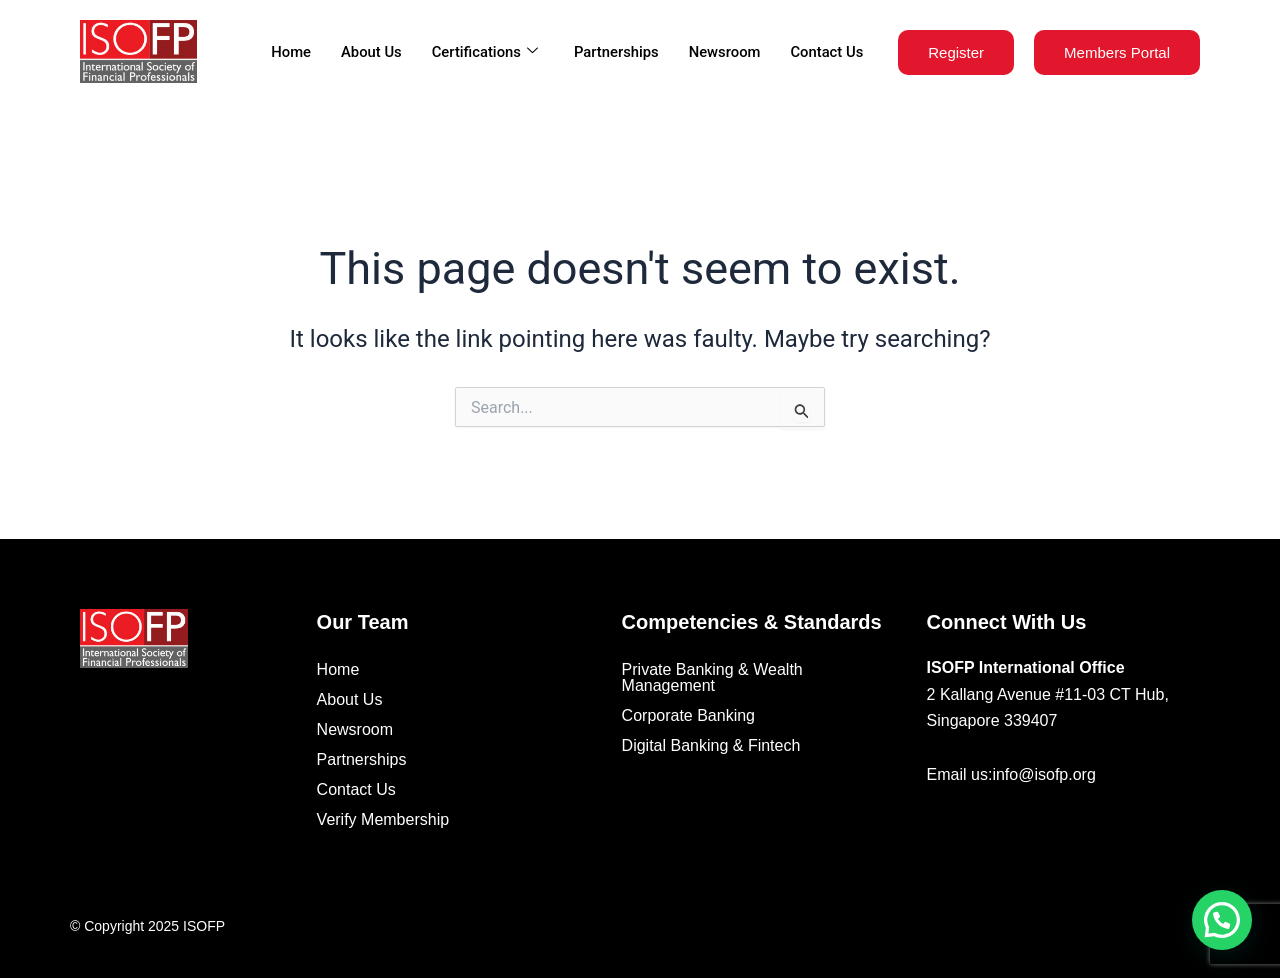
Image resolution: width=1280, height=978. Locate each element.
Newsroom (723, 52)
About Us (367, 52)
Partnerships (614, 52)
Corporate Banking (688, 715)
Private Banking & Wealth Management (712, 677)
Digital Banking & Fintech (711, 745)
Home (286, 52)
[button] (1222, 920)
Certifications (480, 52)
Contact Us (826, 52)
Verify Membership (383, 819)
